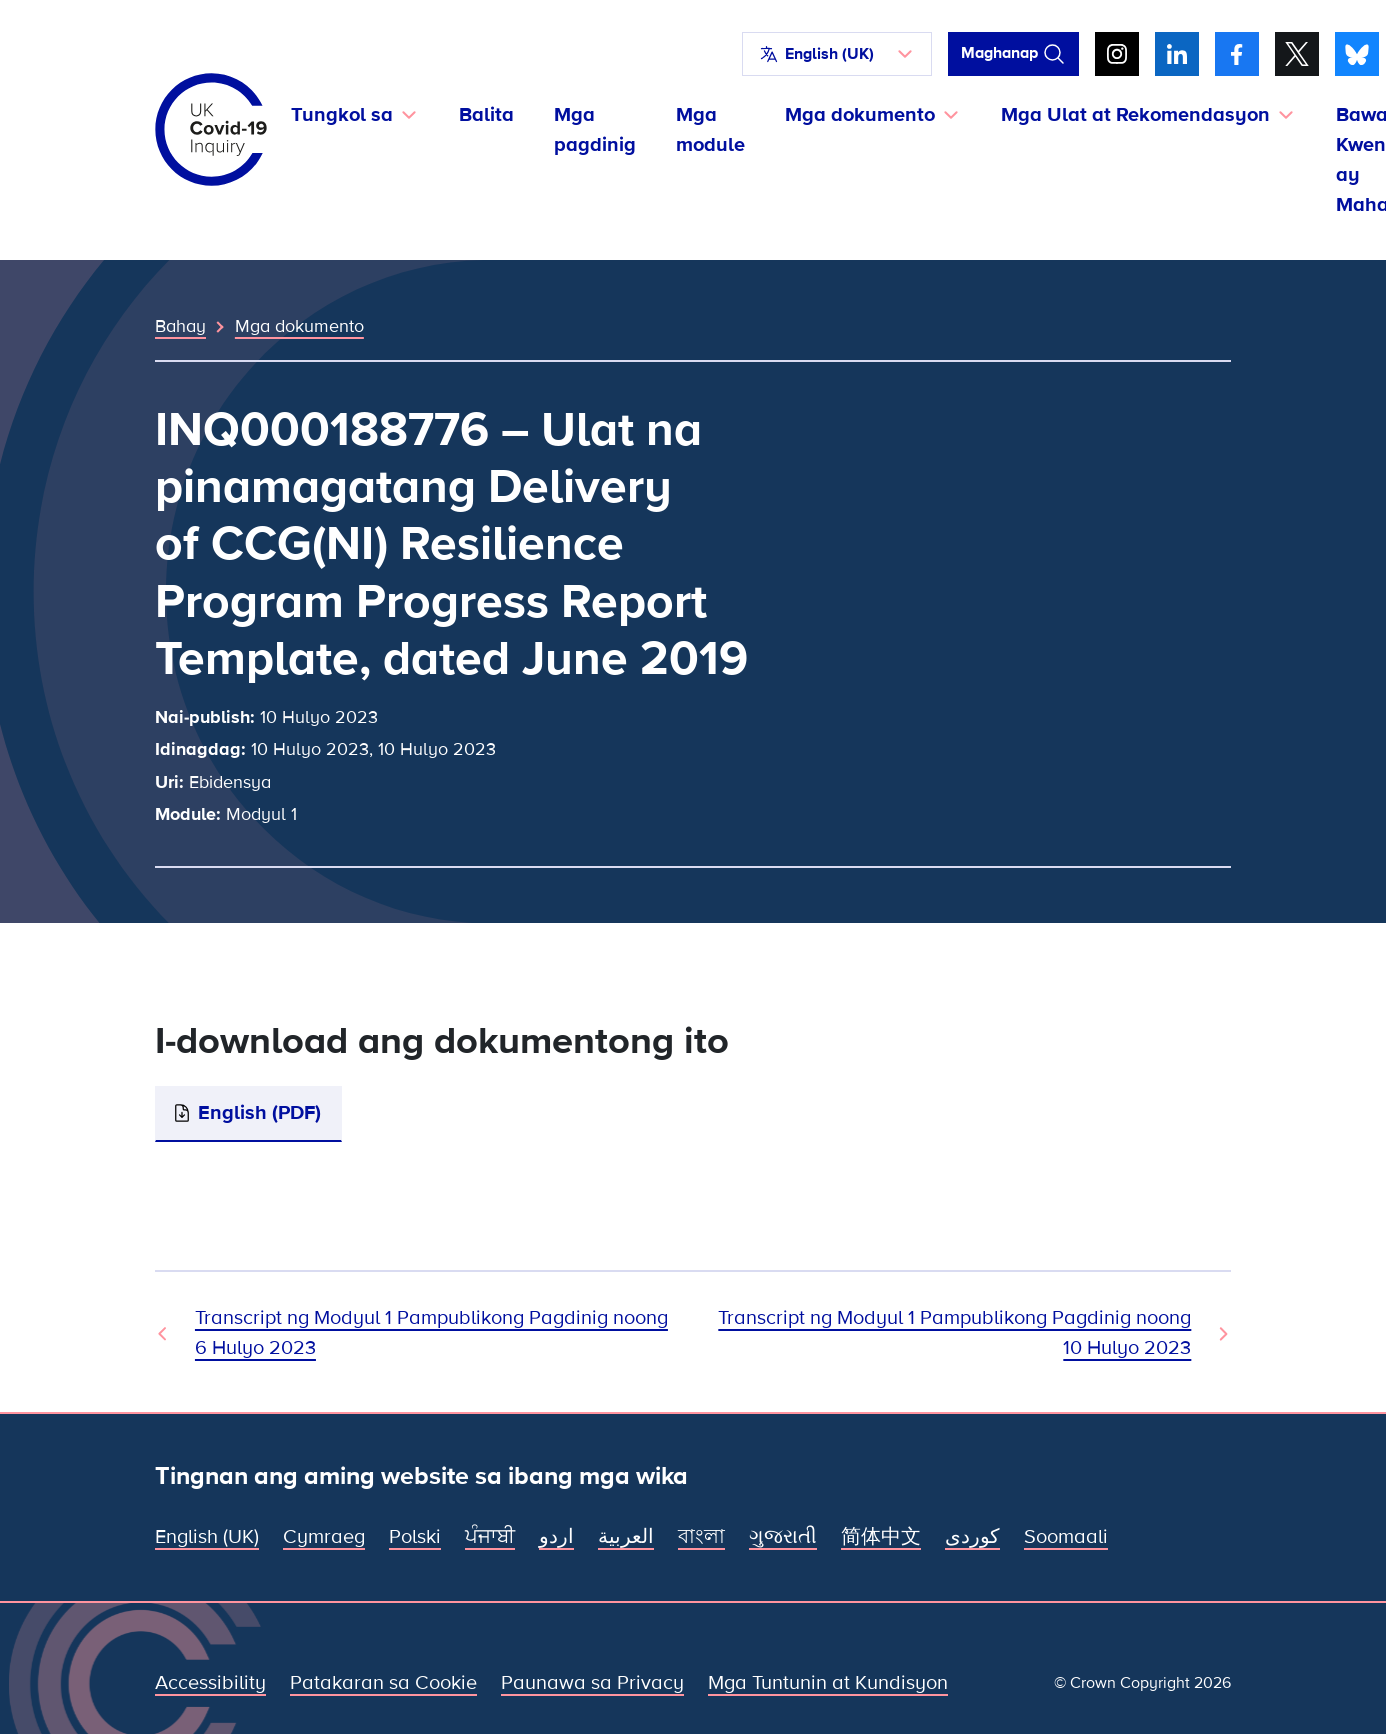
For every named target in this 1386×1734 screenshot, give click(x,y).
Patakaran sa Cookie (383, 1683)
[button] (837, 54)
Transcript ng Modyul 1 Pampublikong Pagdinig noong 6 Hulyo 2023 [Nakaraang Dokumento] (431, 1333)
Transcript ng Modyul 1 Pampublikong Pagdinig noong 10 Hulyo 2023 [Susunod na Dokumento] (954, 1333)
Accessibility (210, 1683)
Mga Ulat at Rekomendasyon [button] (1135, 115)
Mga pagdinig (595, 130)
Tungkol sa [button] (342, 115)
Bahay (180, 326)
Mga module (710, 130)
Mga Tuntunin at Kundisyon (828, 1683)
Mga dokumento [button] (860, 115)
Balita (486, 115)
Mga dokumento (299, 326)
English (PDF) (259, 1113)
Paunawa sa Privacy (592, 1683)
